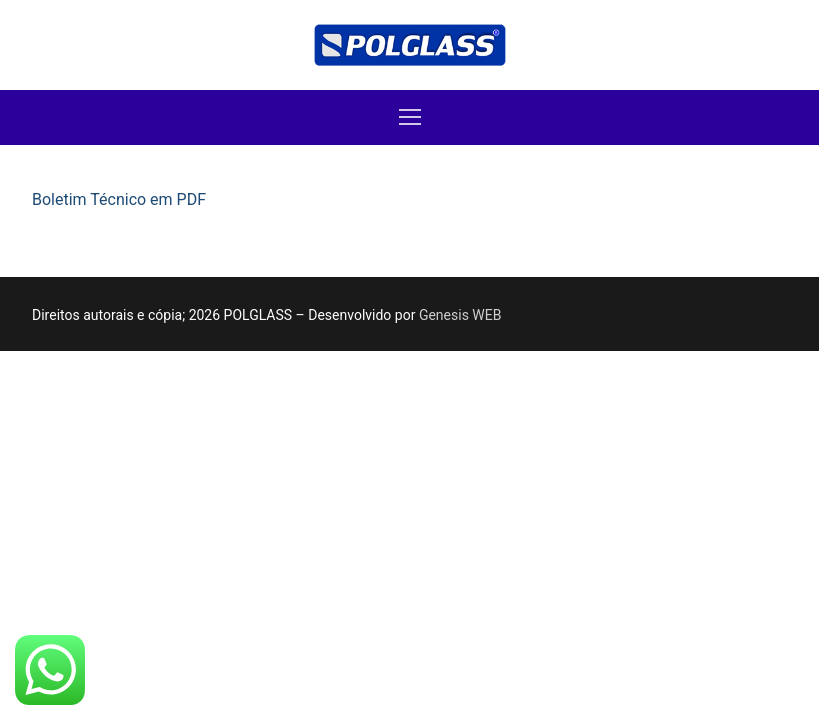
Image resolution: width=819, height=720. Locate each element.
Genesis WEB (460, 315)
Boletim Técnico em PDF (119, 199)
